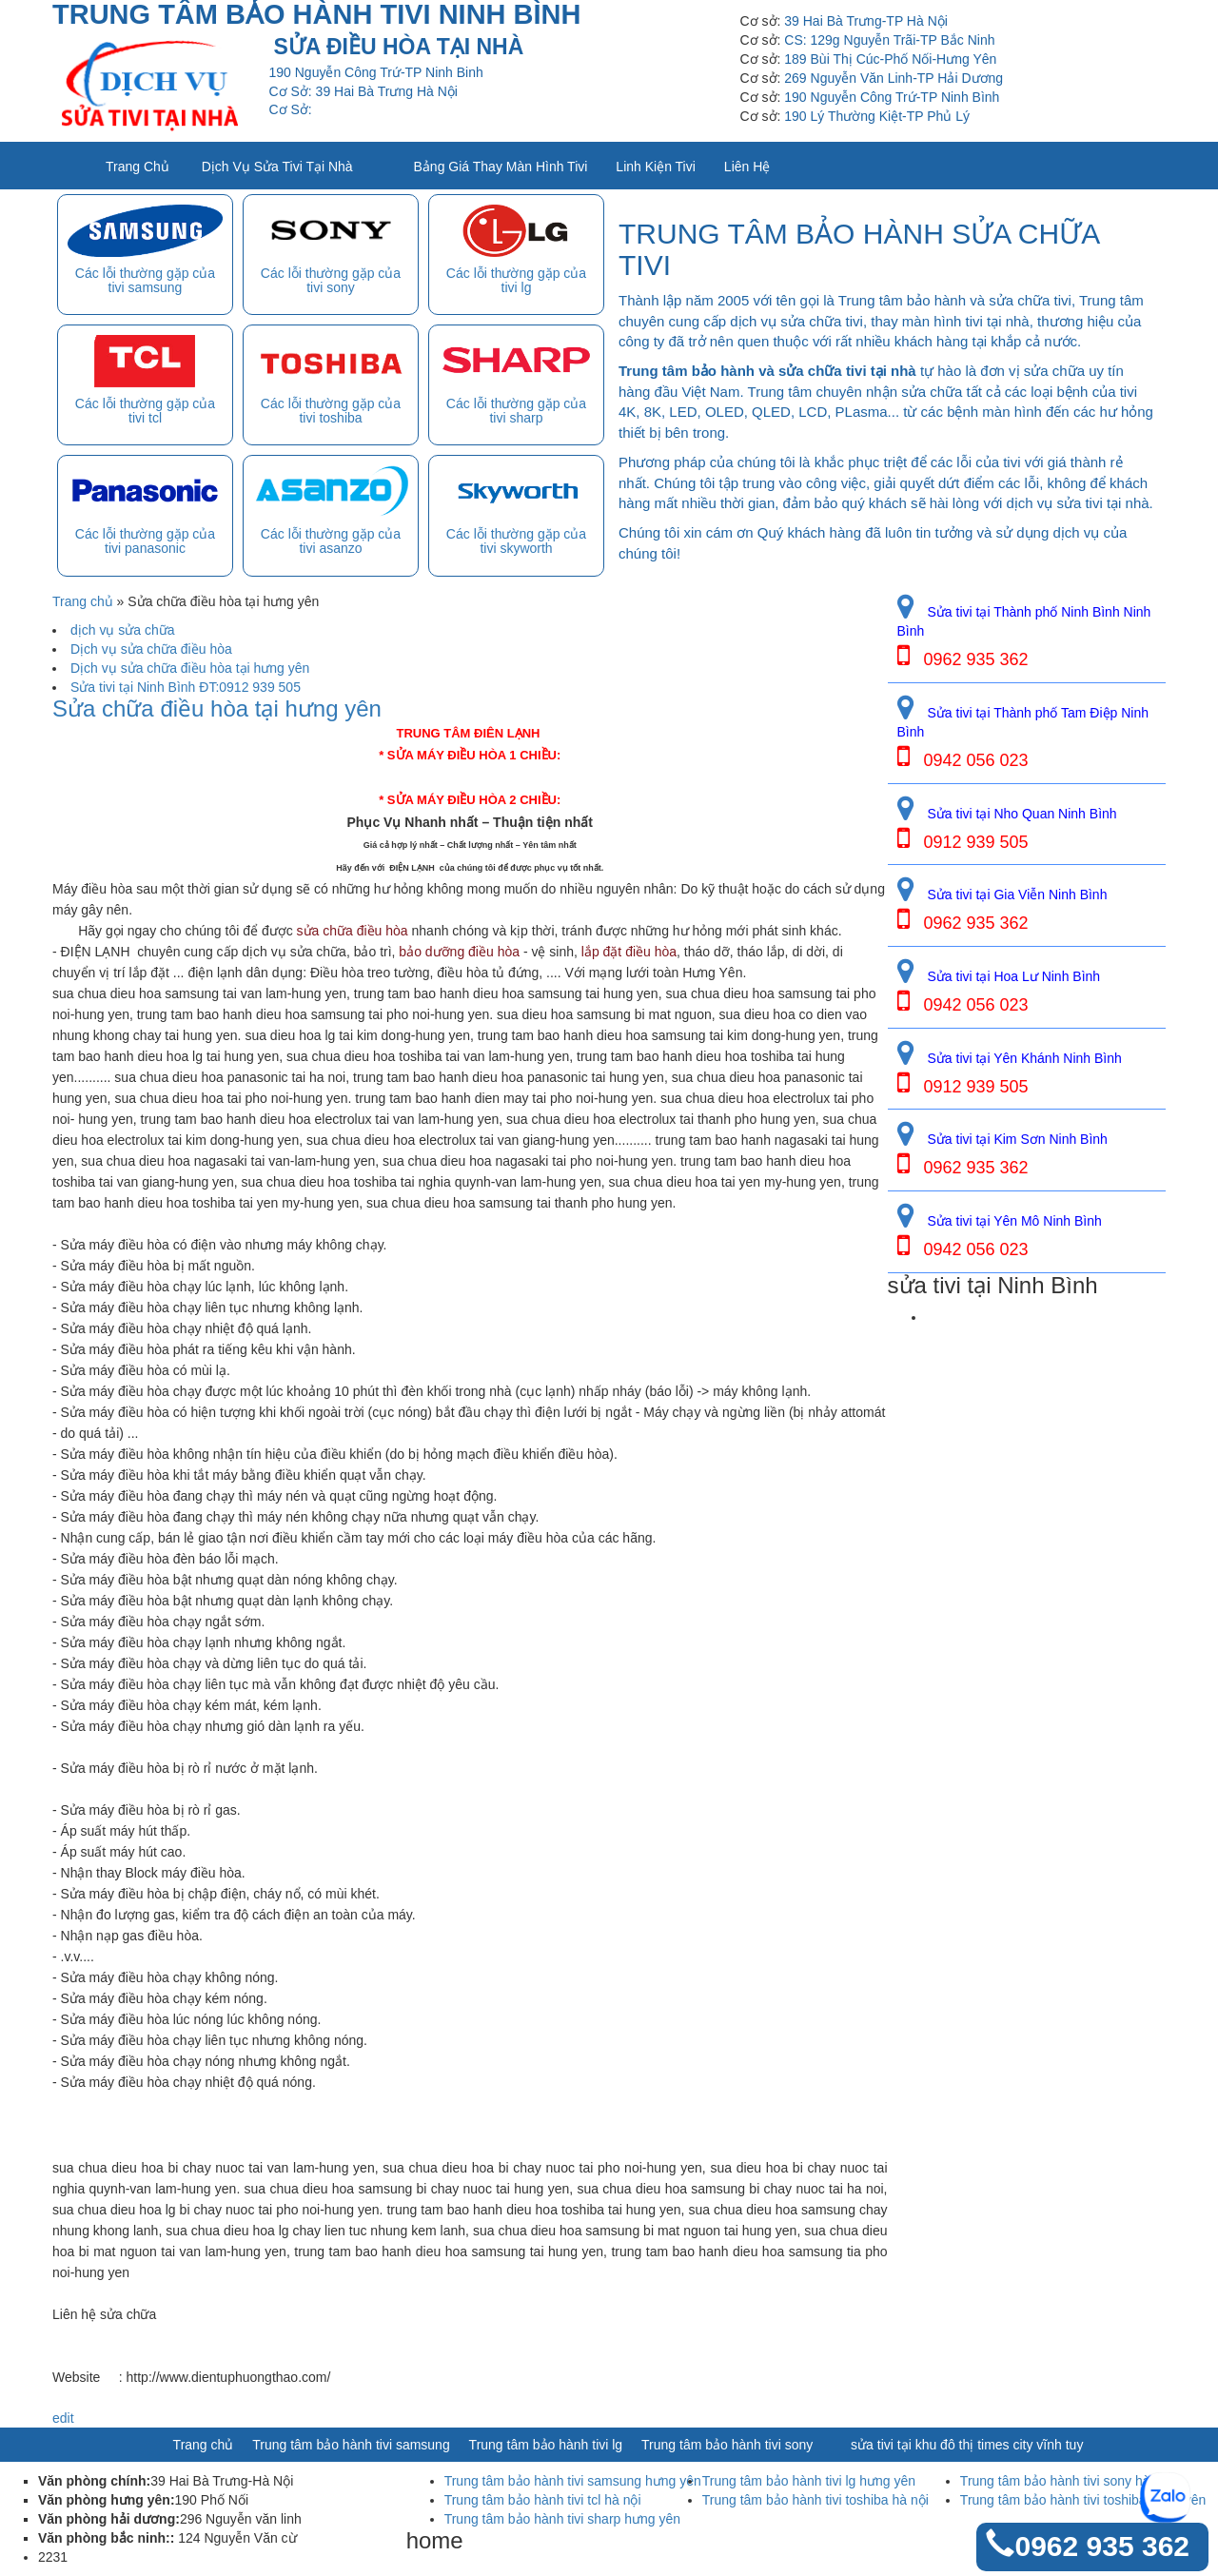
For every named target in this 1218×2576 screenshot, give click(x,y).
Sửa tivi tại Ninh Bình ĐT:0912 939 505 (185, 687)
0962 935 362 (1101, 2546)
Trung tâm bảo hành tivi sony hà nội (1066, 2480)
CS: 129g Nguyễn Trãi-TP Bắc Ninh (889, 40)
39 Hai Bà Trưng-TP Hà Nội (866, 21)
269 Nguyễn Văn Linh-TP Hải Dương (893, 78)
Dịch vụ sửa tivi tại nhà (277, 166)
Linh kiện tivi (655, 166)
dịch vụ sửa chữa (122, 630)
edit (63, 2418)
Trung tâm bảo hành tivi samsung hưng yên (572, 2480)
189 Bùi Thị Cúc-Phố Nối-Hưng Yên (890, 59)
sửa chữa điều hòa (352, 930)
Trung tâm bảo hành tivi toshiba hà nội (815, 2499)
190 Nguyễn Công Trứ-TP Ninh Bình (891, 97)
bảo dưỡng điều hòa (459, 951)
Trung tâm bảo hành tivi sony (727, 2444)
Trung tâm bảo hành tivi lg (546, 2444)
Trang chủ (137, 166)
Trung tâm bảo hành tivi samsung (350, 2444)
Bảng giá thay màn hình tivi (501, 166)
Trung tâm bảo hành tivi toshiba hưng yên (1083, 2499)
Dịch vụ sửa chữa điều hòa (151, 649)
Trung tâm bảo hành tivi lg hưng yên (808, 2480)
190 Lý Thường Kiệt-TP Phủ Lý (877, 116)
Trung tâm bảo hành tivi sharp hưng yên (562, 2519)
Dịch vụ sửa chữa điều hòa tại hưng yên (189, 668)
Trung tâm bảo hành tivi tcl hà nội (542, 2499)
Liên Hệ (747, 166)
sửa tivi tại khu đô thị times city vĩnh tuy (967, 2444)
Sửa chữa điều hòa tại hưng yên (217, 709)
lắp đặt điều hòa (629, 951)
